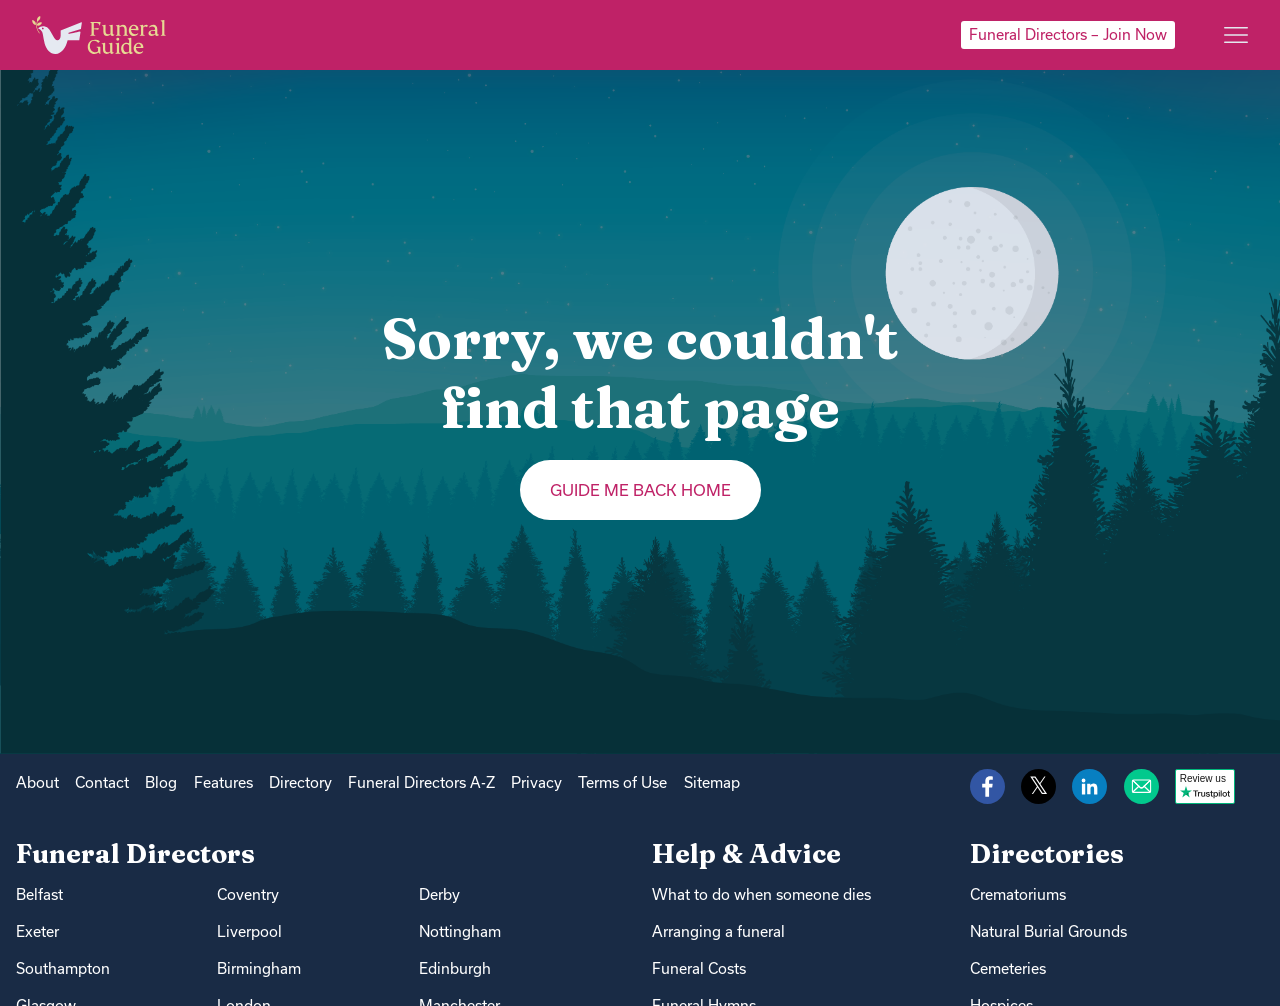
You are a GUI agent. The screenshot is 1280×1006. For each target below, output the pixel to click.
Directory (300, 782)
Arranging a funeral (718, 931)
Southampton (63, 968)
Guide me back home (640, 490)
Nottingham (460, 931)
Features (223, 782)
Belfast (39, 894)
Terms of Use (622, 782)
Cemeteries (1008, 968)
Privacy (536, 782)
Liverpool (249, 931)
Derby (439, 894)
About (37, 782)
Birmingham (259, 968)
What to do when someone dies (761, 894)
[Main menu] (1236, 35)
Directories (1047, 853)
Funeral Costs (699, 968)
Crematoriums (1018, 894)
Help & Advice (746, 853)
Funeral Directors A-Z (421, 782)
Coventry (248, 894)
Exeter (37, 931)
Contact (102, 782)
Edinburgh (455, 968)
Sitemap (712, 782)
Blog (161, 782)
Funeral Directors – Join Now (1068, 34)
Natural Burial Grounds (1048, 931)
